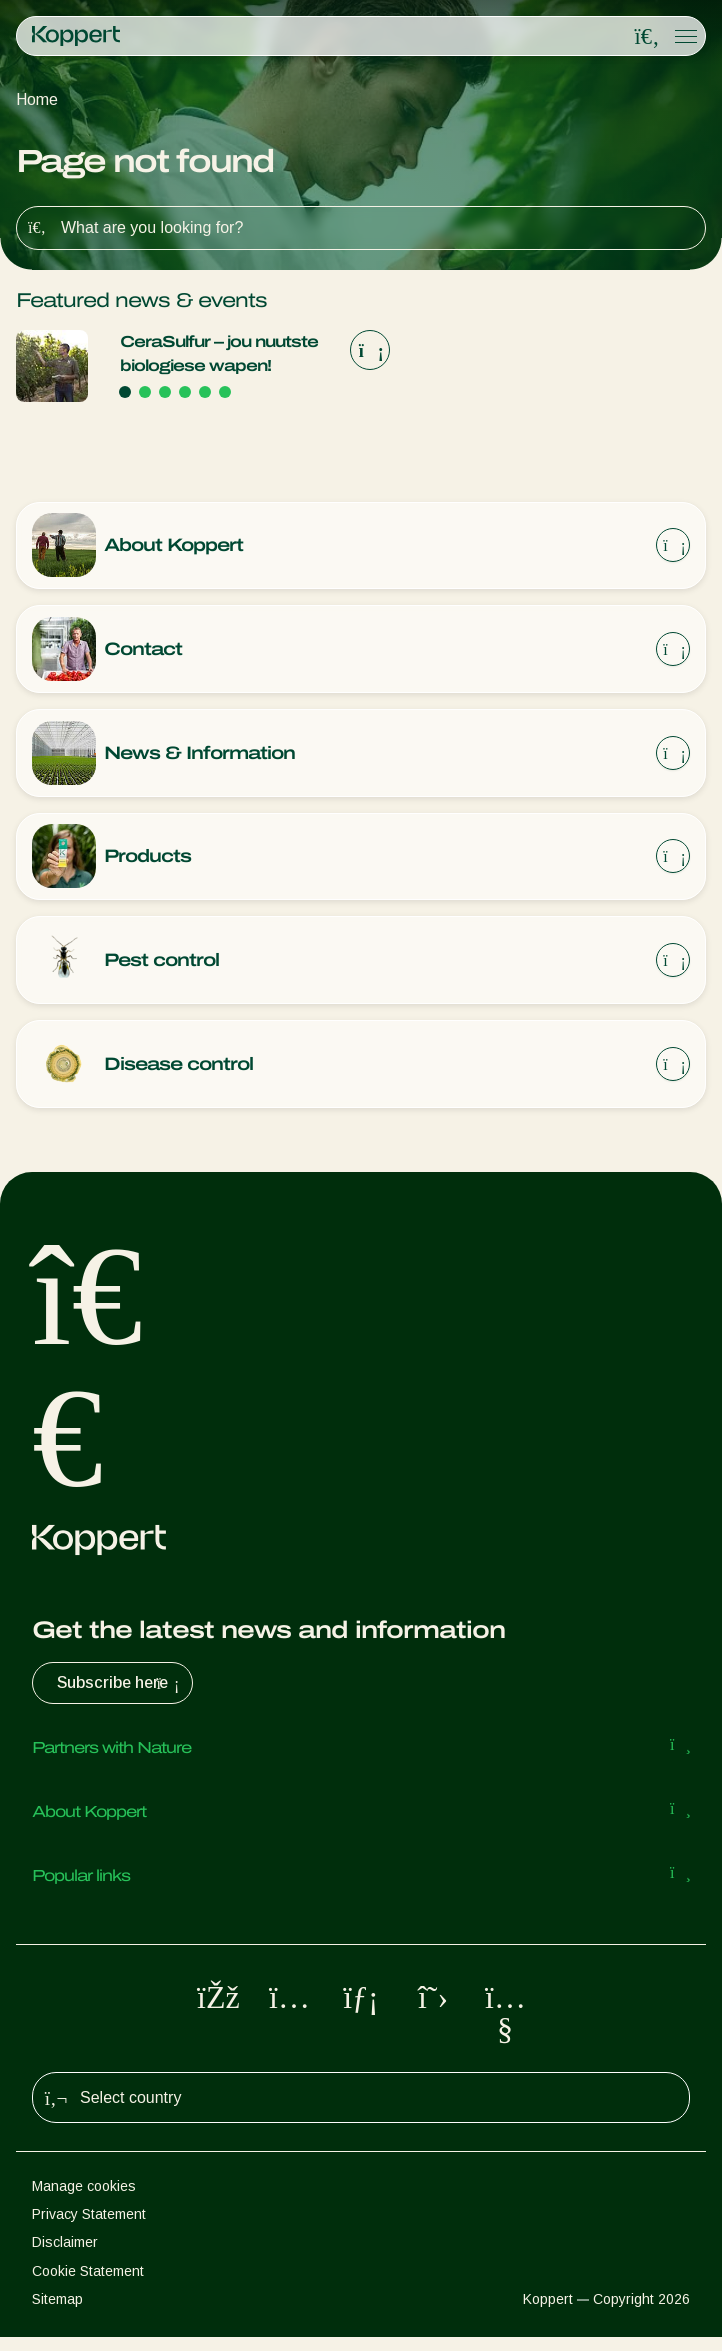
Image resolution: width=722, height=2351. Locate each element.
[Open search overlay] (647, 37)
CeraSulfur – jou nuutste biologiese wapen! (219, 353)
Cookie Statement (88, 2285)
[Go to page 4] (185, 392)
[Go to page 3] (165, 392)
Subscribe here (120, 1697)
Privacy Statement (89, 2228)
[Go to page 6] (225, 392)
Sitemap (57, 2313)
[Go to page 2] (145, 392)
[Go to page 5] (205, 392)
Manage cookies (84, 2200)
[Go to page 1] (125, 392)
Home (37, 99)
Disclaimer (65, 2256)
